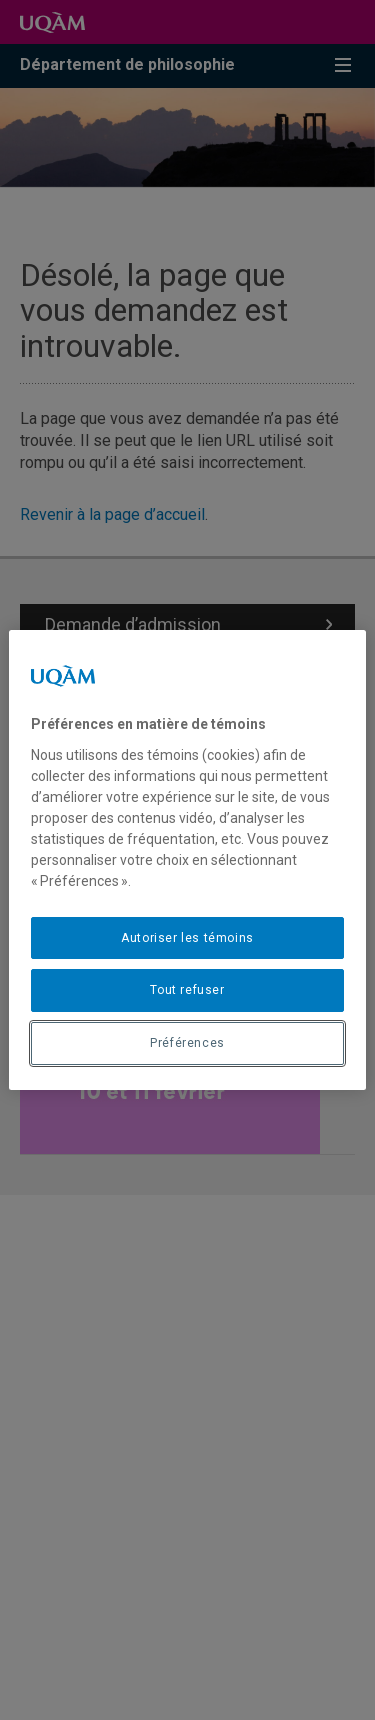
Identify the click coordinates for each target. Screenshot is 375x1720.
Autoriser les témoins (187, 938)
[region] (187, 860)
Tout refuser (187, 990)
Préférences (187, 1043)
